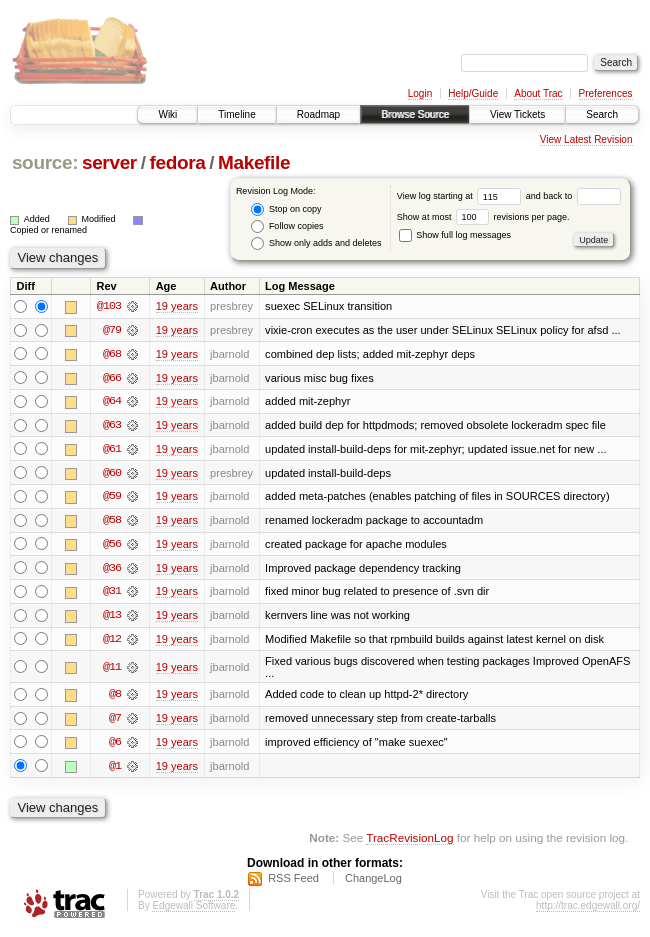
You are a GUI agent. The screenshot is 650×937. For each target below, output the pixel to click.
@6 (115, 746)
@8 (115, 698)
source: (45, 162)
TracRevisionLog (409, 842)
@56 (112, 546)
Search (602, 114)
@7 (115, 722)
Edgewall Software (193, 910)
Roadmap (318, 114)
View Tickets (517, 114)
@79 (112, 330)
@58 (112, 522)
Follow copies (287, 226)
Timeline (236, 114)
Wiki (167, 114)
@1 (115, 770)
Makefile (254, 162)
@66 (112, 378)
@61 (112, 450)
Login (420, 93)
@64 (112, 402)
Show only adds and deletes (316, 243)
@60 (112, 474)
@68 (112, 354)
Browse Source (415, 114)
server (109, 162)
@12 (112, 642)
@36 (112, 570)
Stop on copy (286, 209)
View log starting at (461, 196)
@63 (112, 426)
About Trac (538, 93)
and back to (573, 196)
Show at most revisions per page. (483, 217)
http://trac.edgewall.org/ (588, 910)
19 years (177, 306)
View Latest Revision (586, 139)
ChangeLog (373, 883)
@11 (112, 670)
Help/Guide (473, 93)
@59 (112, 498)
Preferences (606, 93)
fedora (177, 162)
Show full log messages (455, 235)
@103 (109, 306)
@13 (112, 618)
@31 (112, 594)
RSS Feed (293, 883)
